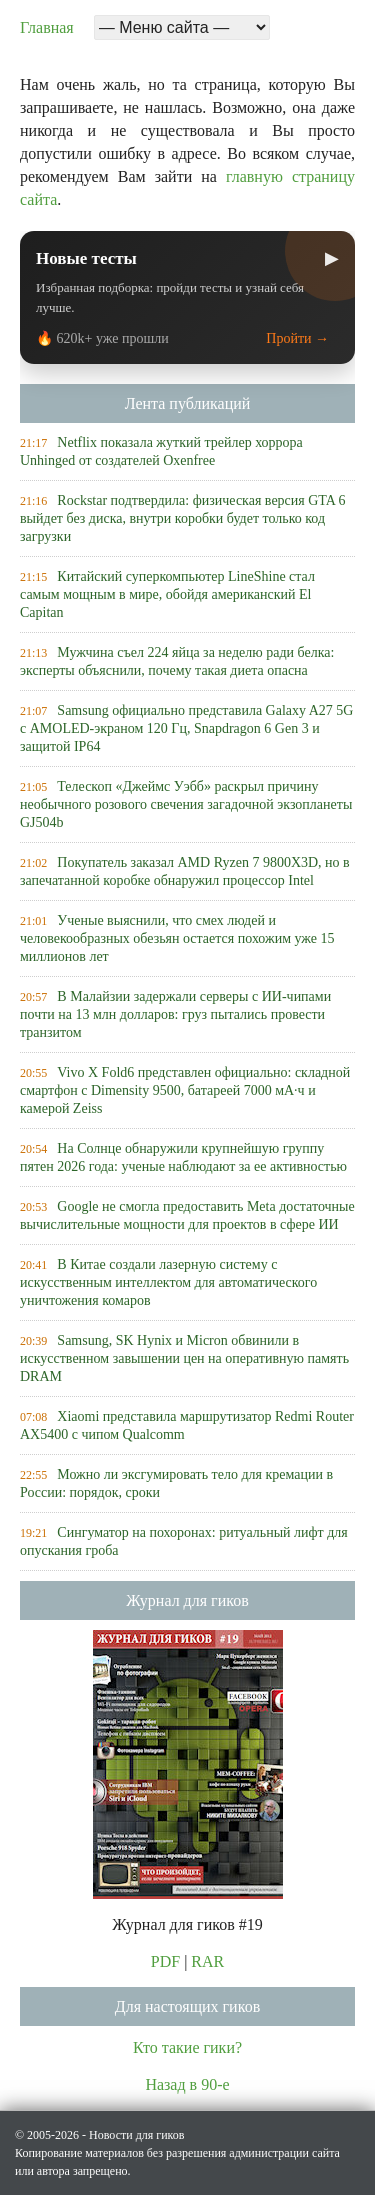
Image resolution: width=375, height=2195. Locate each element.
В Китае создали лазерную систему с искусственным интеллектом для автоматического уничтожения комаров (168, 1282)
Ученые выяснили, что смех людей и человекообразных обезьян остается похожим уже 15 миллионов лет (177, 938)
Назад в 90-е (187, 2084)
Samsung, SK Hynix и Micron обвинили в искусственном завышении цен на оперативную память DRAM (184, 1358)
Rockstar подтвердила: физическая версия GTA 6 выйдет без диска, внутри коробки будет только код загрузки (183, 518)
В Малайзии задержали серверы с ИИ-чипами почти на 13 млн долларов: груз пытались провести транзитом (175, 1014)
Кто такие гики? (187, 2047)
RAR (207, 1961)
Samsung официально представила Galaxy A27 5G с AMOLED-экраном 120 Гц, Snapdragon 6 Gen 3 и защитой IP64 (186, 728)
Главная (47, 27)
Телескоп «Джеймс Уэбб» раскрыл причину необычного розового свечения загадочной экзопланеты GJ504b (186, 804)
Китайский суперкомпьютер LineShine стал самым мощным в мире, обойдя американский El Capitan (167, 594)
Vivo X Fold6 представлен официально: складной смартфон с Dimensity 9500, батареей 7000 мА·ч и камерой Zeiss (185, 1090)
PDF (165, 1961)
